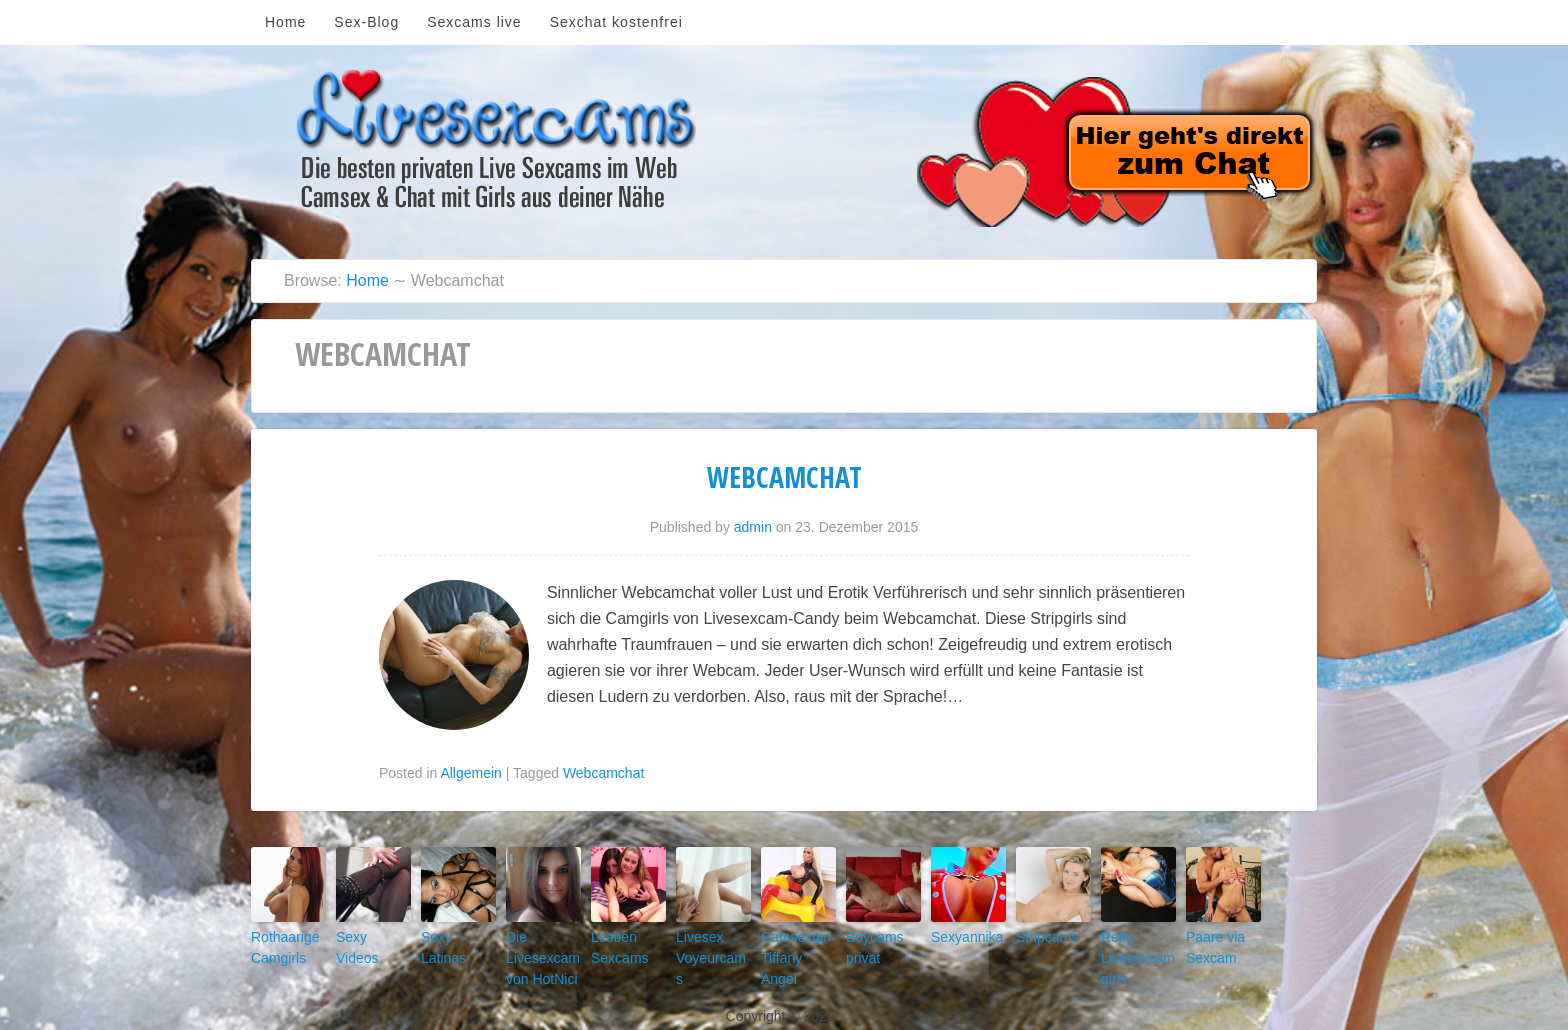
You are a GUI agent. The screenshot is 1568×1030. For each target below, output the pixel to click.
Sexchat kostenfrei (616, 22)
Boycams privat (868, 943)
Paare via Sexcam (1209, 943)
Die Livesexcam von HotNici (535, 951)
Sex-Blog (366, 22)
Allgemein (470, 773)
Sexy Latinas (452, 935)
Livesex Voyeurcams (706, 943)
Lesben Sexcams (613, 943)
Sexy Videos (366, 935)
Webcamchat (784, 477)
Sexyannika (959, 935)
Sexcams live (474, 22)
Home (285, 22)
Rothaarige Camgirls (278, 943)
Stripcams (1040, 935)
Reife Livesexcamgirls (1137, 951)
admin (753, 527)
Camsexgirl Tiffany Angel (792, 943)
